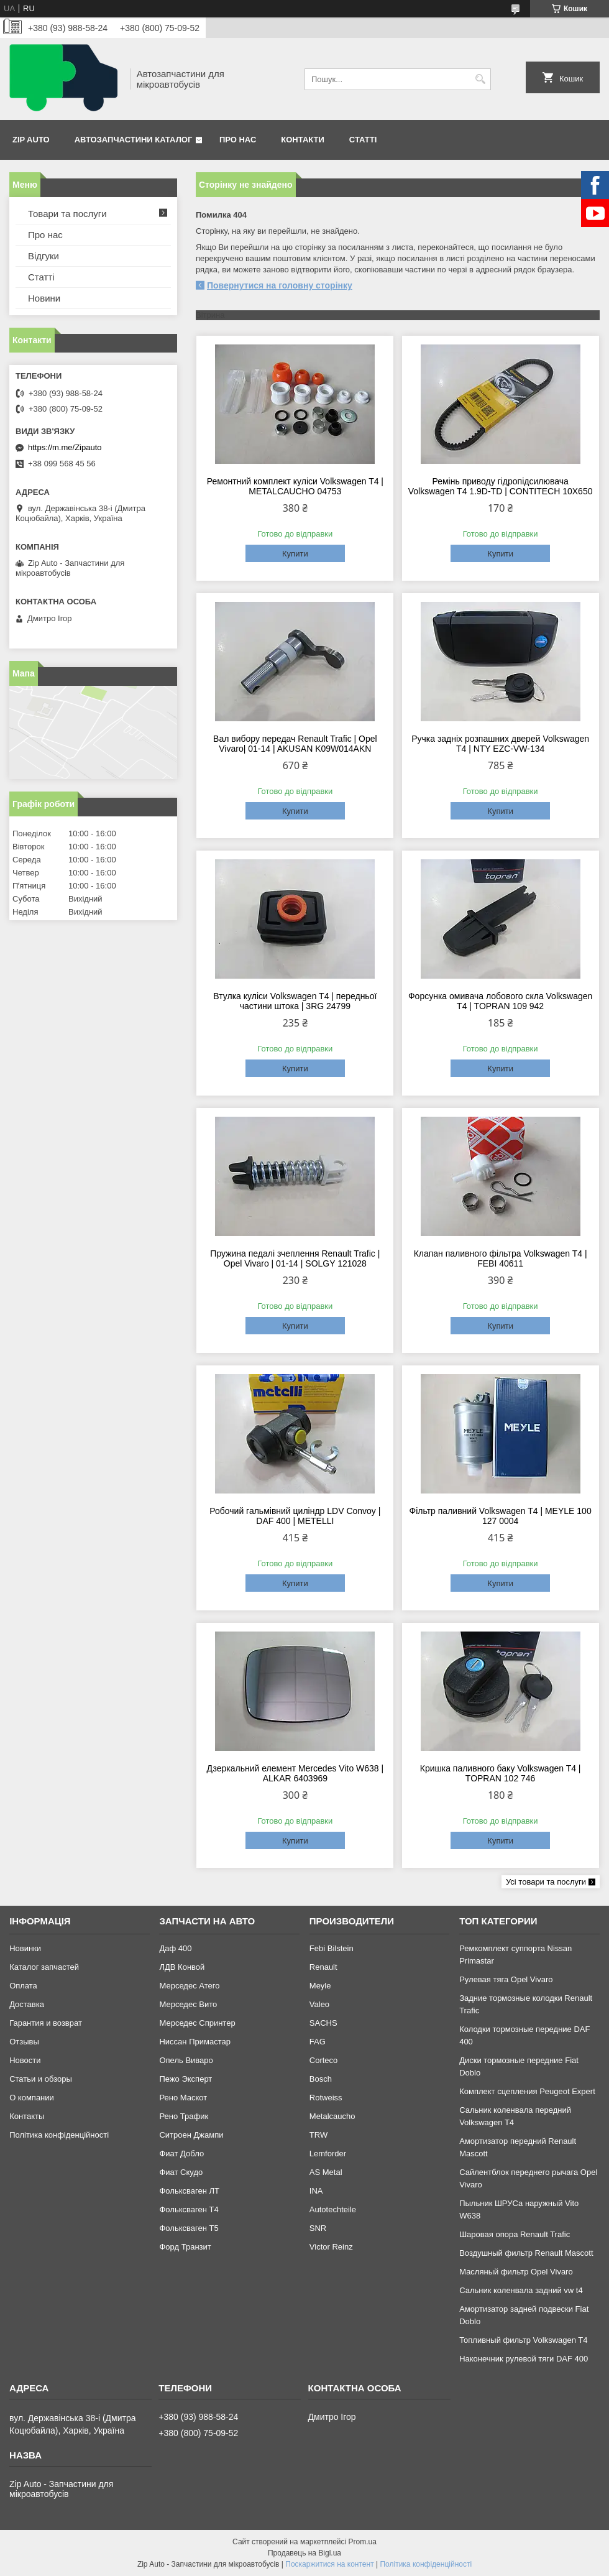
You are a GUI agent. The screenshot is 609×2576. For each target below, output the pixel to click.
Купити (295, 553)
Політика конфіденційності (59, 2135)
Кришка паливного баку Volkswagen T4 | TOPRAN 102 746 (500, 1773)
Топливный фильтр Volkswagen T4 (523, 2340)
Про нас (237, 139)
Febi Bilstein (331, 1948)
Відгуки (43, 256)
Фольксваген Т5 (188, 2228)
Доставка (26, 2004)
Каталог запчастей (44, 1967)
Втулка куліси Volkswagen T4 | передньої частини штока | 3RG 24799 (295, 1001)
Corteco (323, 2060)
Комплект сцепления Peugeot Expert (527, 2091)
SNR (317, 2228)
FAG (317, 2041)
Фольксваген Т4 (188, 2209)
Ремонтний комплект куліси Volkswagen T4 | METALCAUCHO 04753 (295, 486)
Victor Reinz (331, 2246)
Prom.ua (363, 2541)
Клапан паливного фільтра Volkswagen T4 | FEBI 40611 (500, 1258)
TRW (318, 2135)
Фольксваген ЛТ (189, 2190)
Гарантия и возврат (45, 2023)
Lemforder (327, 2153)
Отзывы (24, 2041)
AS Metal (325, 2172)
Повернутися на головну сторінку (279, 285)
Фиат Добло (181, 2153)
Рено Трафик (183, 2116)
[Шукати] (480, 79)
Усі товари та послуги (546, 1881)
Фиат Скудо (181, 2172)
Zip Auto (31, 139)
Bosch (320, 2079)
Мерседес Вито (188, 2004)
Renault (323, 1967)
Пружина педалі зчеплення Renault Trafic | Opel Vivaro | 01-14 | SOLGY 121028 (295, 1258)
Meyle (320, 1985)
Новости (24, 2060)
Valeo (319, 2004)
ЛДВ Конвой (181, 1967)
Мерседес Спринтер (197, 2023)
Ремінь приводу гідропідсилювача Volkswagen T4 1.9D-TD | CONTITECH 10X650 (500, 486)
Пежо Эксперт (185, 2079)
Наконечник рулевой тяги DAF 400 (523, 2358)
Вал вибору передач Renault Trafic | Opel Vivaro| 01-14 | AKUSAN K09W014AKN (295, 744)
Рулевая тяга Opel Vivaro (505, 1979)
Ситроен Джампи (191, 2135)
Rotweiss (325, 2097)
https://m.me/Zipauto (65, 447)
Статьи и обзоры (40, 2079)
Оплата (23, 1985)
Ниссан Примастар (194, 2041)
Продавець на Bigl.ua (304, 2553)
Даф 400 (175, 1948)
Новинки (25, 1948)
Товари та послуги (67, 213)
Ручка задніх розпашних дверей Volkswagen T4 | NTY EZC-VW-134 (500, 744)
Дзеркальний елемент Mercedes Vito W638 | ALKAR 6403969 (295, 1773)
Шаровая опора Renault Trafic (514, 2234)
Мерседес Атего (189, 1985)
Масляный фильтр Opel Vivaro (516, 2271)
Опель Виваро (186, 2060)
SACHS (323, 2023)
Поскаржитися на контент (329, 2564)
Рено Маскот (183, 2097)
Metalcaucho (332, 2116)
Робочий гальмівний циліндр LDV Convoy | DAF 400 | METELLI (294, 1516)
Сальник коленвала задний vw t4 (521, 2290)
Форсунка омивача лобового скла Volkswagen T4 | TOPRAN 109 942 (500, 1001)
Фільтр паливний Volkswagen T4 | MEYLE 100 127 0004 (501, 1516)
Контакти (302, 139)
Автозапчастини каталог (134, 139)
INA (316, 2190)
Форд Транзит (185, 2246)
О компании (31, 2097)
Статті (363, 139)
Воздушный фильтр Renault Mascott (526, 2253)
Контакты (26, 2116)
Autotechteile (332, 2209)
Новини (44, 298)
